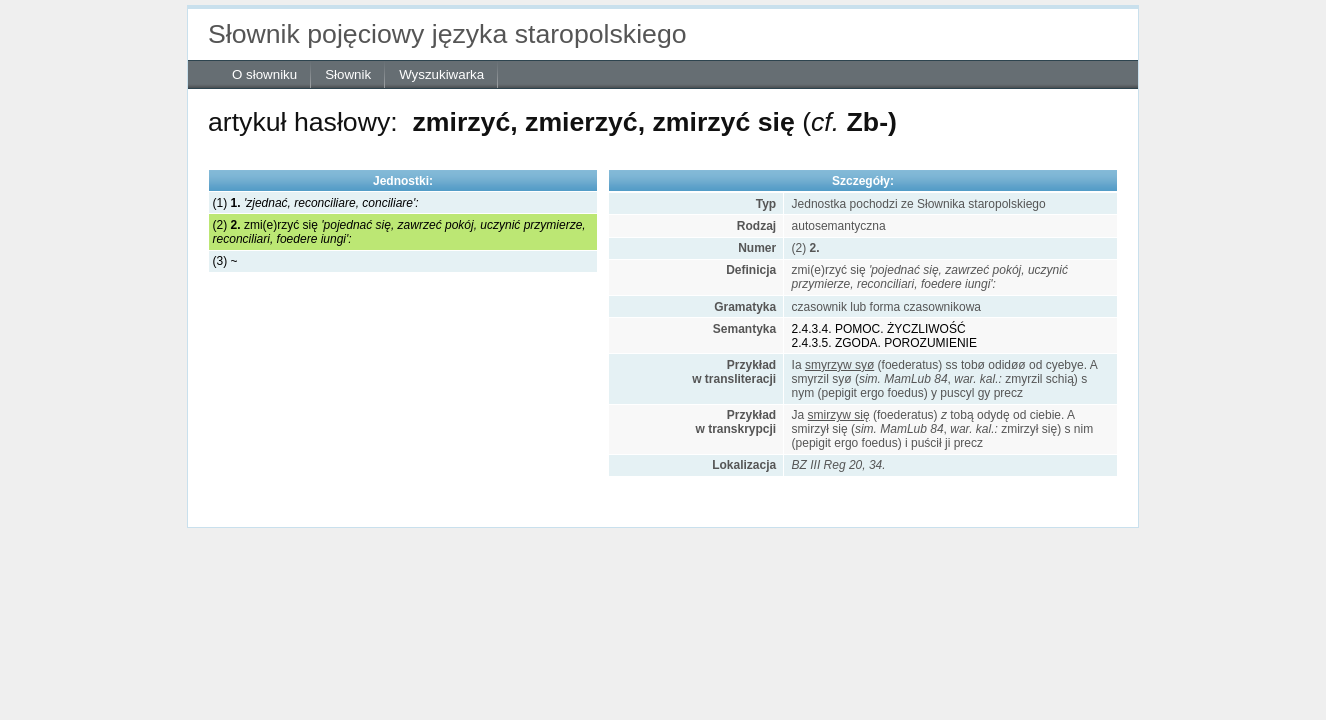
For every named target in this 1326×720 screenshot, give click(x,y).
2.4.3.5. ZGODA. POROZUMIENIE (884, 343)
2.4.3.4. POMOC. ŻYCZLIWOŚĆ (879, 329)
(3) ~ (225, 261)
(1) (316, 203)
